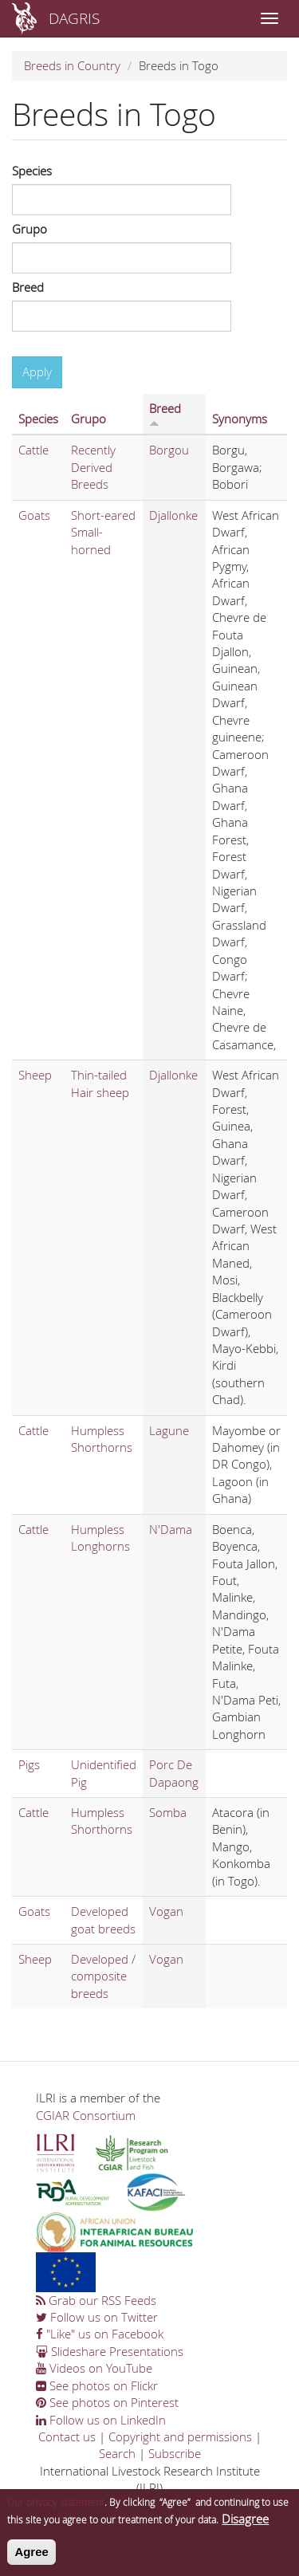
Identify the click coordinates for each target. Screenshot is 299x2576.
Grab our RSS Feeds (96, 2300)
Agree (31, 2558)
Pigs (29, 1764)
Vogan (166, 1911)
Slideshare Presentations (109, 2351)
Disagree (245, 2525)
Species (32, 171)
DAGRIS (74, 18)
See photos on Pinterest (107, 2402)
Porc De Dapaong (174, 1772)
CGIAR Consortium (86, 2115)
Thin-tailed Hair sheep (100, 1083)
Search (117, 2453)
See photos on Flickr (97, 2385)
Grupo (29, 229)
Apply (37, 372)
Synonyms (239, 419)
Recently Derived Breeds (93, 467)
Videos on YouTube (94, 2368)
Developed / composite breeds (103, 1976)
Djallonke (173, 515)
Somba (168, 1812)
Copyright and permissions (180, 2436)
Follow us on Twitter (97, 2317)
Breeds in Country (72, 65)
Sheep (35, 1075)
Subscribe (174, 2453)
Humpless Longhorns (100, 1537)
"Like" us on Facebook (99, 2334)
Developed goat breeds (103, 1919)
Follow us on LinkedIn (101, 2420)
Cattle (33, 450)
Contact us (67, 2436)
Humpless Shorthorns (101, 1438)
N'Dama (170, 1529)
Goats (34, 515)
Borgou (169, 450)
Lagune (169, 1430)
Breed (28, 287)
